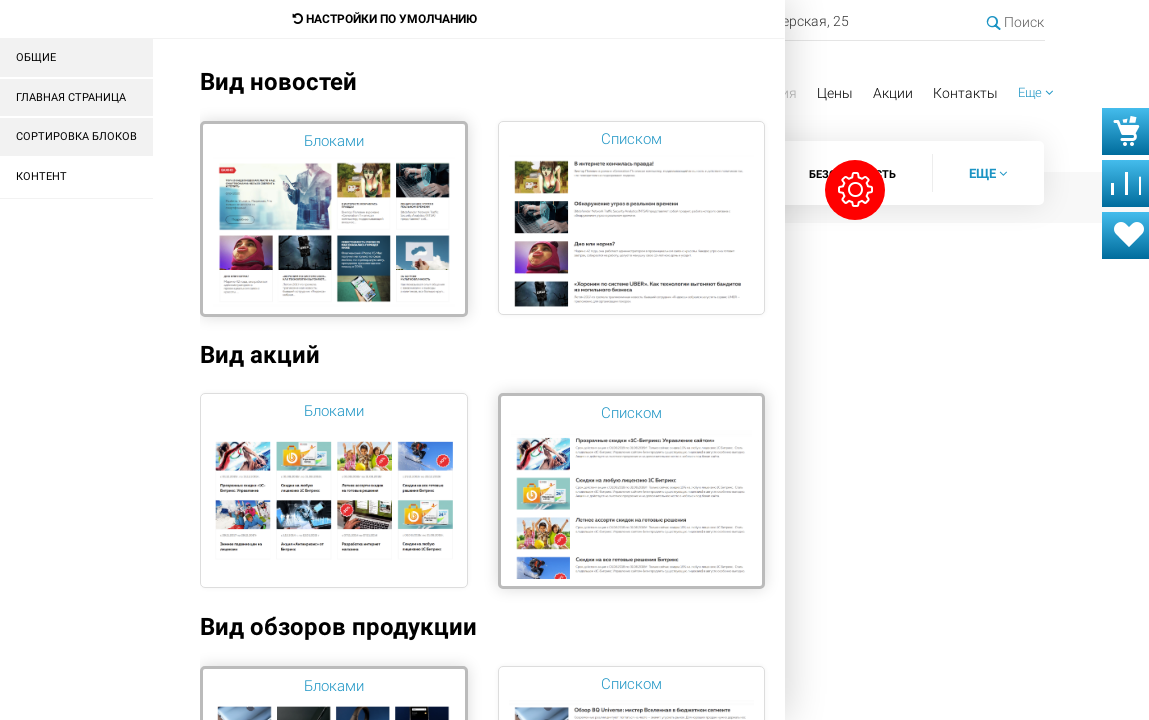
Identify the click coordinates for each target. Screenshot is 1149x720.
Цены (835, 93)
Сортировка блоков (76, 136)
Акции (893, 93)
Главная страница (71, 97)
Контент (41, 176)
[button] (1035, 93)
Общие (36, 57)
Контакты (965, 93)
